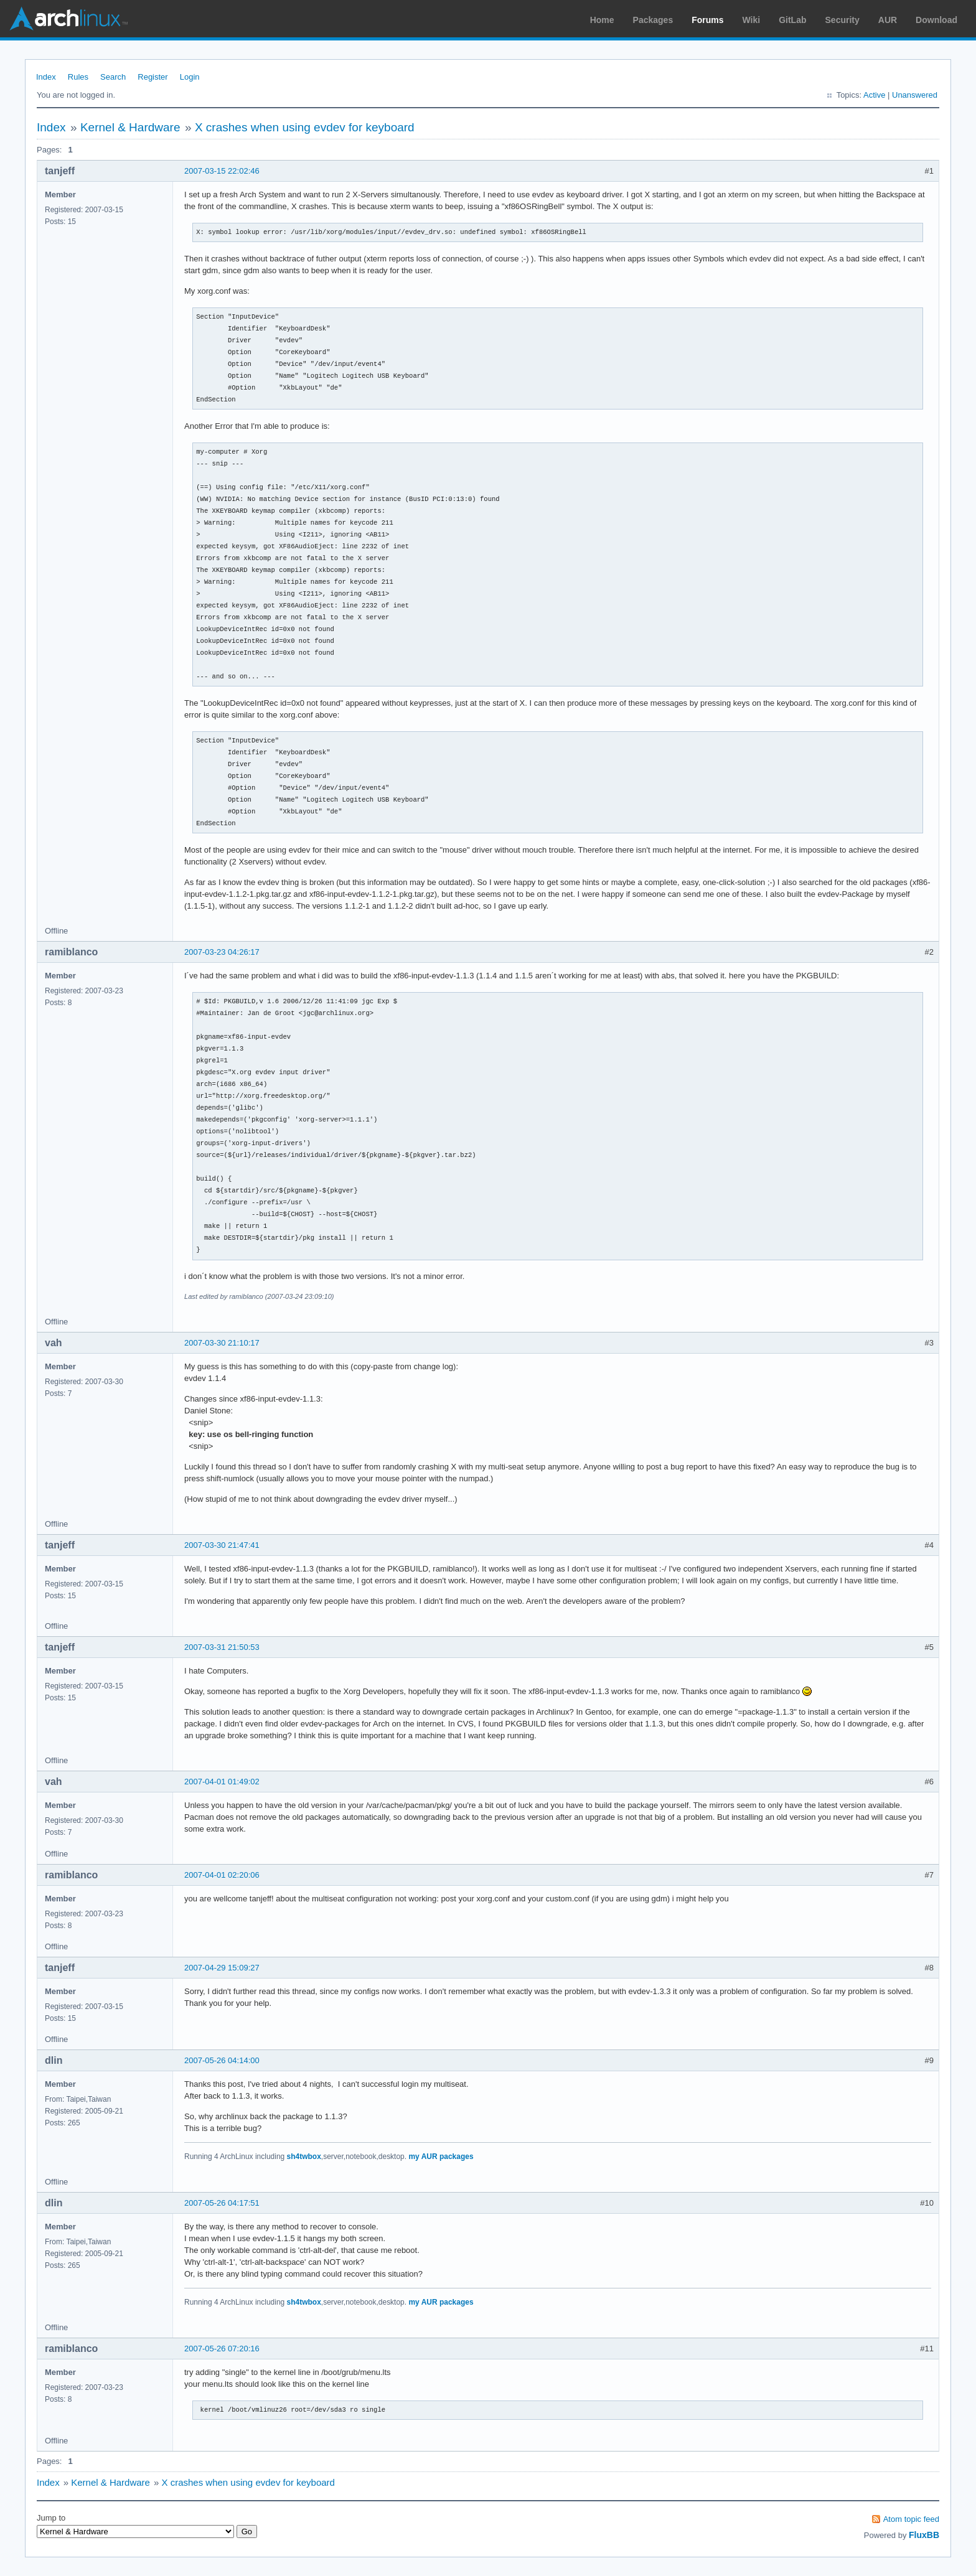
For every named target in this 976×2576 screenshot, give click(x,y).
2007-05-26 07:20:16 (222, 2348)
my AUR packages (440, 2156)
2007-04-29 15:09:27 (222, 1967)
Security (842, 20)
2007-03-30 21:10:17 (222, 1342)
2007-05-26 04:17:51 (222, 2203)
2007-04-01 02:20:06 (222, 1875)
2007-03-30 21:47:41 (222, 1545)
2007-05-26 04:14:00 (222, 2060)
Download (936, 20)
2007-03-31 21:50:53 (222, 1647)
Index (46, 77)
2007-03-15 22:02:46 (222, 171)
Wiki (752, 20)
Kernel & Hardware (130, 127)
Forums (707, 20)
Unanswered (914, 95)
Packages (653, 20)
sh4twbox (304, 2156)
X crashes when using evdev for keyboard (305, 127)
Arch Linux (68, 18)
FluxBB (924, 2535)
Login (190, 77)
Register (152, 77)
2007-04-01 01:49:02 (222, 1781)
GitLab (792, 20)
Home (602, 20)
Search (113, 77)
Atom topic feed (911, 2519)
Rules (78, 77)
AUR (887, 20)
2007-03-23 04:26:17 (222, 952)
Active (874, 95)
